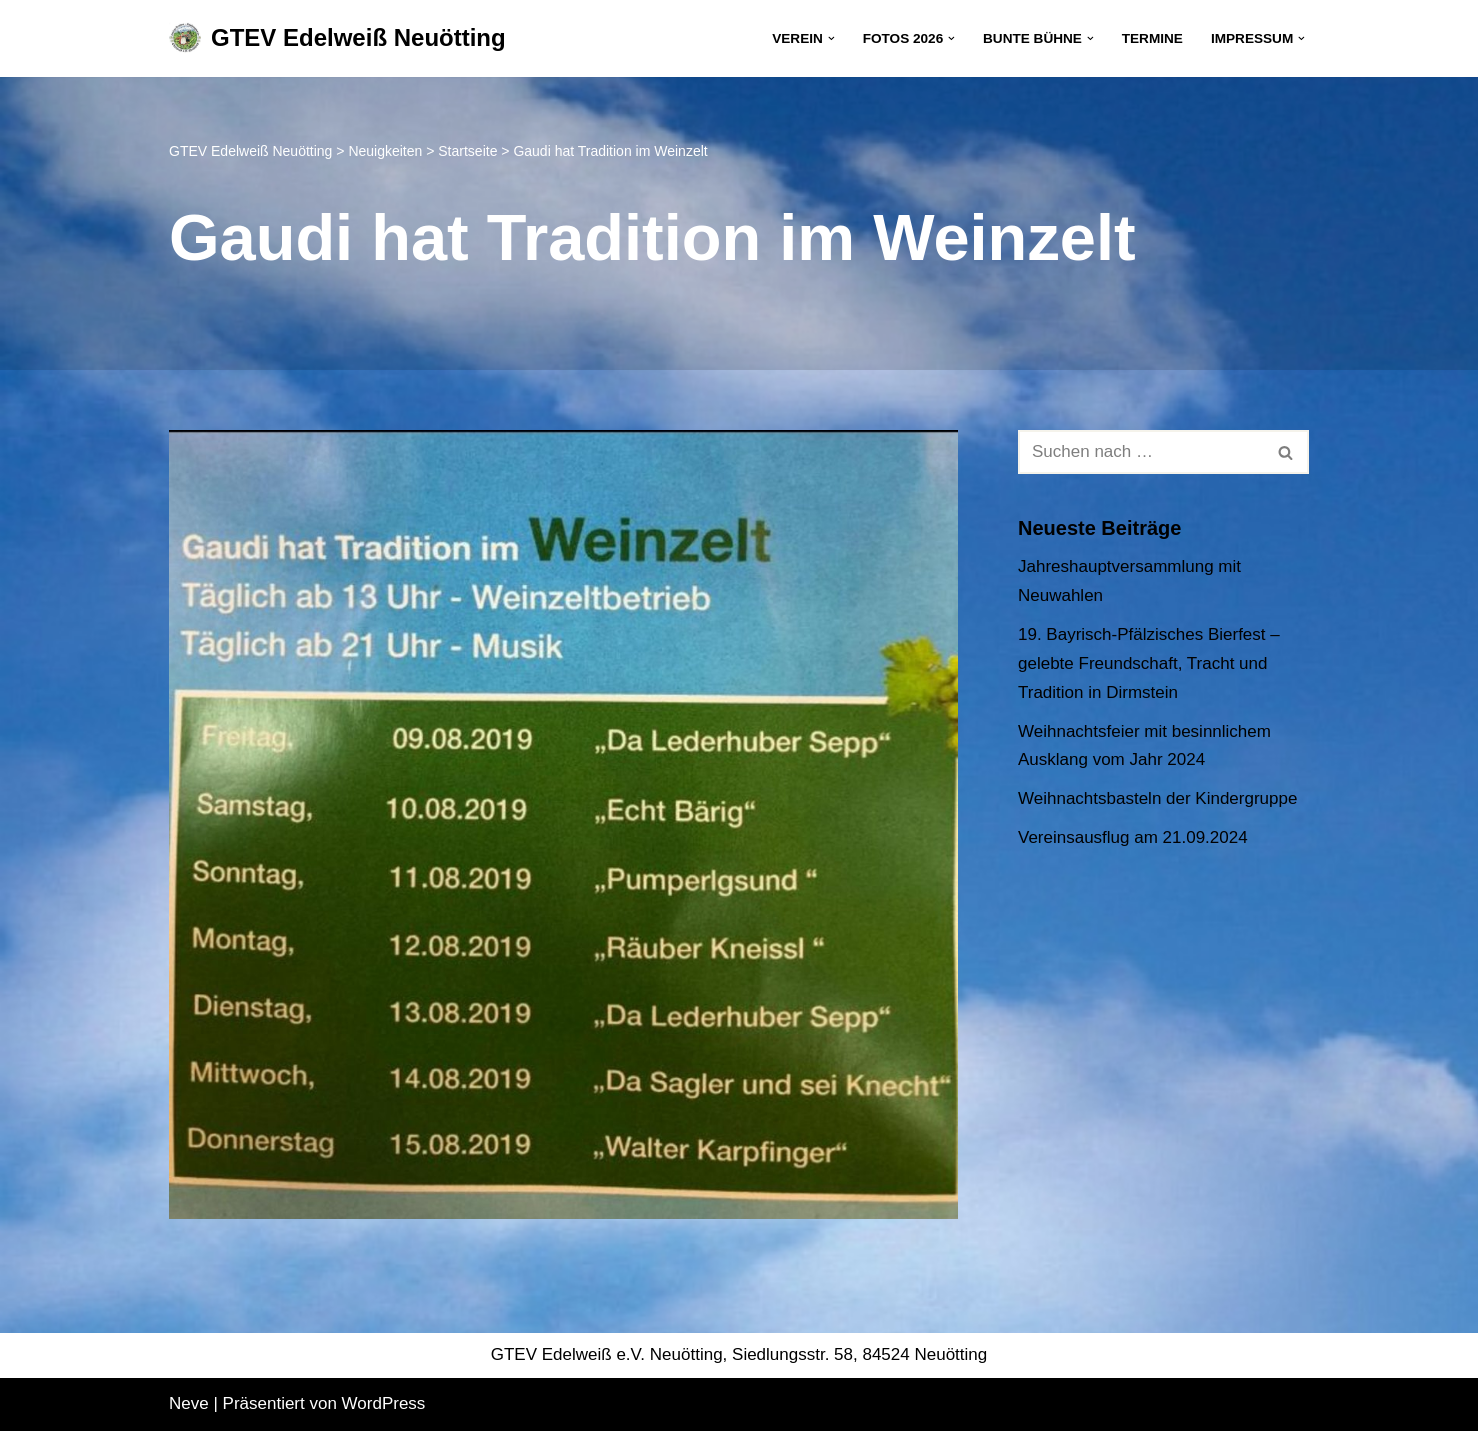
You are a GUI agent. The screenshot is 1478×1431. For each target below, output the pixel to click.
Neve (189, 1403)
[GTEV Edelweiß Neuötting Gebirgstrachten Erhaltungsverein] (337, 38)
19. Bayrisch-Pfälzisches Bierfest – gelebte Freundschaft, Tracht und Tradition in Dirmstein (1149, 663)
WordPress (384, 1403)
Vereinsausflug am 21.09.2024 (1133, 837)
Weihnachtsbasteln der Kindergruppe (1157, 798)
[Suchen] (1141, 452)
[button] (831, 38)
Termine (1152, 38)
